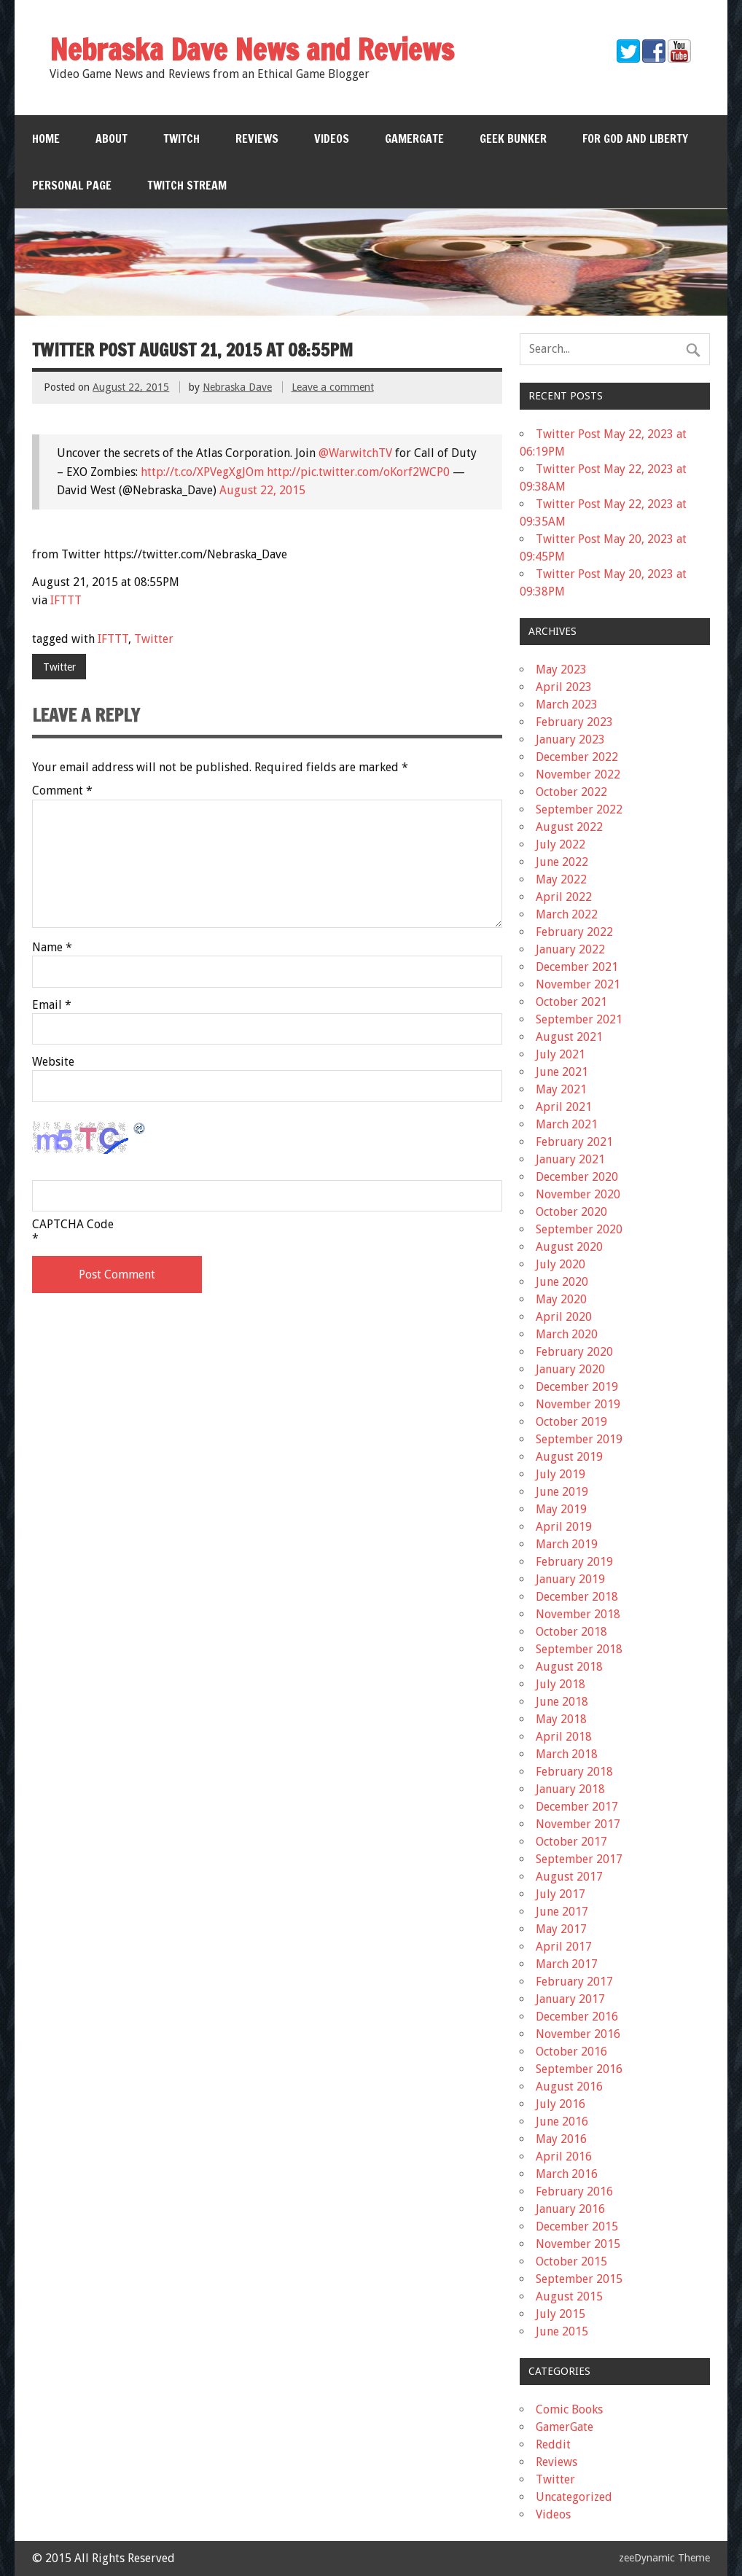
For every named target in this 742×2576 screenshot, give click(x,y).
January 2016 (570, 2209)
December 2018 (577, 1597)
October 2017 (571, 1842)
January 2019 (570, 1579)
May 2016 (561, 2139)
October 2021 (571, 1002)
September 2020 (579, 1229)
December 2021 (577, 967)
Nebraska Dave (237, 387)
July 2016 (560, 2104)
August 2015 (569, 2296)
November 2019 (578, 1404)
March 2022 (567, 914)
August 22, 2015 (262, 490)
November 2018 (578, 1614)
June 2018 (562, 1702)
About (111, 138)
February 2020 (574, 1352)
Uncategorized (574, 2497)
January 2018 (570, 1789)
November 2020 (578, 1194)
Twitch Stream (187, 185)
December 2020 (577, 1177)
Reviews (256, 138)
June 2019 (562, 1492)
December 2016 (577, 2016)
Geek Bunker (513, 138)
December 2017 (577, 1807)
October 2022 (571, 792)
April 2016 (564, 2156)
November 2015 (578, 2244)
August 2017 (569, 1877)
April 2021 (564, 1107)
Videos (331, 138)
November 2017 (578, 1824)
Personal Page (72, 185)
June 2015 (562, 2331)
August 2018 (569, 1667)
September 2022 (579, 809)
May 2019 (561, 1509)
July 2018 (560, 1684)
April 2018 (564, 1737)
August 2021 (569, 1037)
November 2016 (578, 2034)
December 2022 (577, 757)
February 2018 (574, 1772)
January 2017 (570, 1999)
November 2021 (578, 984)
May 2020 (561, 1299)
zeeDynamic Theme (664, 2558)
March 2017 (567, 1964)
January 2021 (570, 1159)
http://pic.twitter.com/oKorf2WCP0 (358, 472)
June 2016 (562, 2121)
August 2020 (569, 1247)
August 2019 (569, 1457)
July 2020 (560, 1264)
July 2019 (560, 1474)
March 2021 (567, 1124)
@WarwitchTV (355, 453)
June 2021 (562, 1072)
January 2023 (570, 739)
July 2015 (560, 2314)
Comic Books (569, 2409)
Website (53, 1062)
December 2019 (577, 1387)
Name (52, 947)
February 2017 (574, 1981)
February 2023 (574, 722)
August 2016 (569, 2086)
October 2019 (571, 1422)
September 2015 (579, 2279)
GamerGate (414, 138)
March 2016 (567, 2174)
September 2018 (579, 1649)
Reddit (553, 2444)
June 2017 (562, 1912)
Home (46, 138)
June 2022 (562, 862)
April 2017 (564, 1947)
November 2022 (578, 774)
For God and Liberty (635, 138)
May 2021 (561, 1089)
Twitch (181, 138)
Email (51, 1005)
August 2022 (569, 827)
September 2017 (579, 1859)
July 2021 (560, 1054)
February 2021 (574, 1142)
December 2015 (577, 2226)
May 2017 (561, 1929)
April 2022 (564, 897)
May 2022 (561, 879)
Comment (62, 791)
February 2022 (574, 932)
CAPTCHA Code (73, 1224)
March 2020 (567, 1334)
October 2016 (571, 2051)
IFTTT (66, 600)
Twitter (153, 639)
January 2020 (570, 1369)
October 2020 (571, 1212)
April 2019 (564, 1527)
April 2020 (564, 1317)
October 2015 (571, 2261)
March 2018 (567, 1754)
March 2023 (567, 704)
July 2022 (560, 844)
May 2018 (561, 1719)
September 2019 (579, 1439)
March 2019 (567, 1544)
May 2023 (561, 669)
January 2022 (570, 949)
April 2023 (564, 687)
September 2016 (579, 2069)
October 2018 (571, 1632)
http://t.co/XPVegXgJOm (202, 472)
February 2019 (574, 1562)
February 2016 (574, 2191)
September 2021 (579, 1019)
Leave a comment (333, 387)
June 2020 (562, 1282)
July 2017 (560, 1894)
